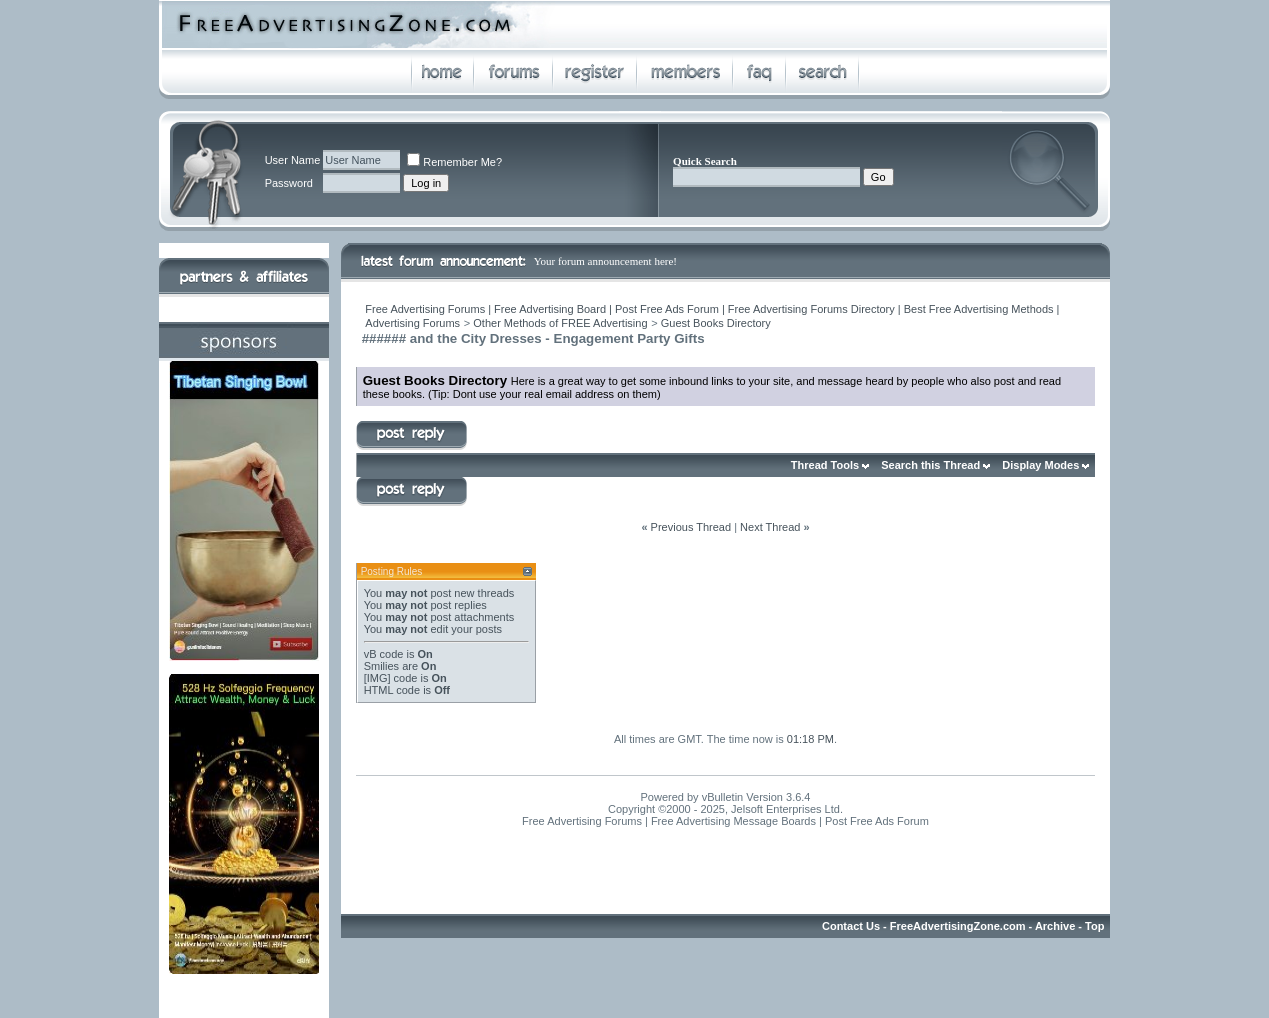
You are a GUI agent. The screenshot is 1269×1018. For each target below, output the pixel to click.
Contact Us (851, 926)
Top (1094, 926)
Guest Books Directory (716, 323)
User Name (293, 160)
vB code (384, 654)
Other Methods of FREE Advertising (560, 323)
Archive (1055, 926)
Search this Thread (930, 465)
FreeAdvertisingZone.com (958, 926)
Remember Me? (454, 162)
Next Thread (770, 527)
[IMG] (377, 678)
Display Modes (1040, 465)
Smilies (381, 666)
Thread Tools (825, 465)
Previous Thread (691, 527)
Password (289, 183)
